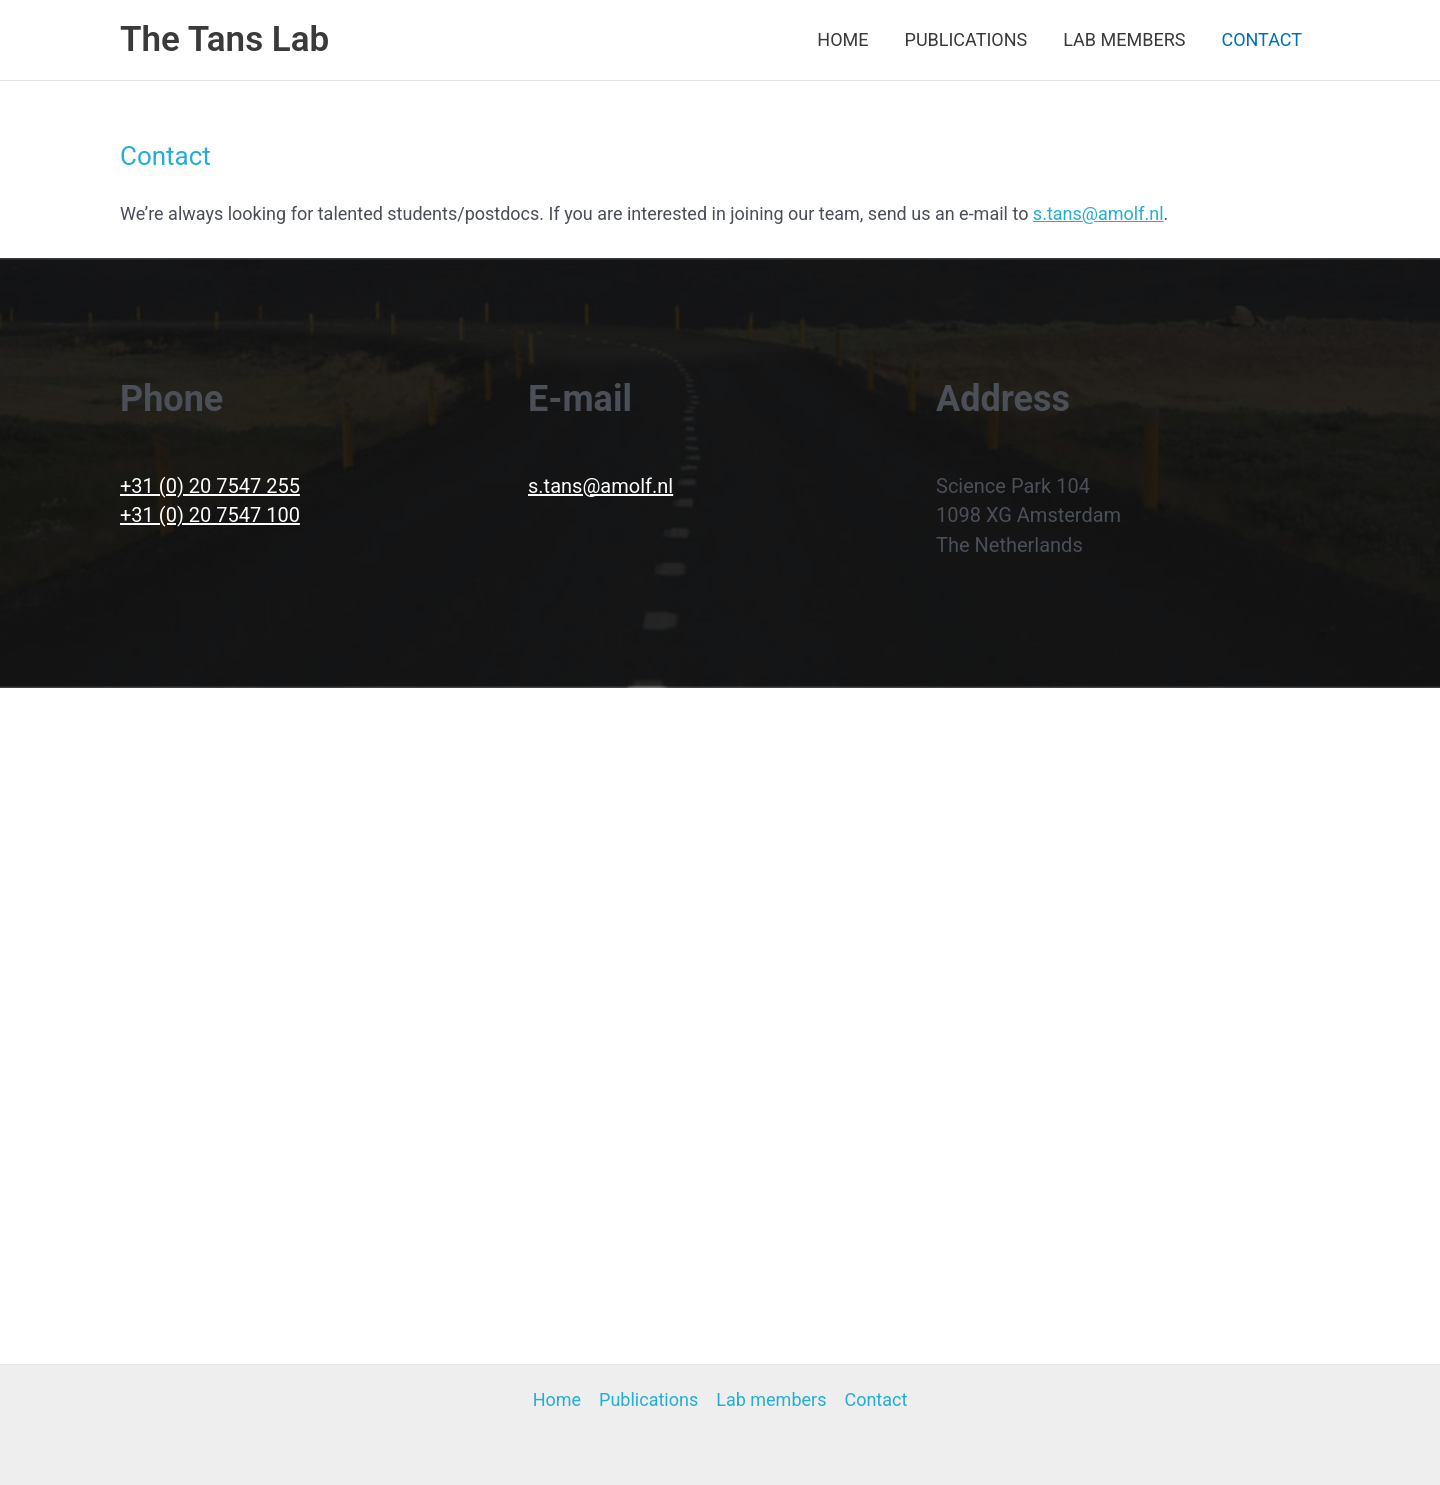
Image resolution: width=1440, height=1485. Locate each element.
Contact (1261, 39)
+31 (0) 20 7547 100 (210, 515)
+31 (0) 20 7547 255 (210, 486)
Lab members (1124, 39)
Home (842, 39)
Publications (966, 39)
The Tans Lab (224, 39)
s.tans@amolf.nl (1098, 213)
